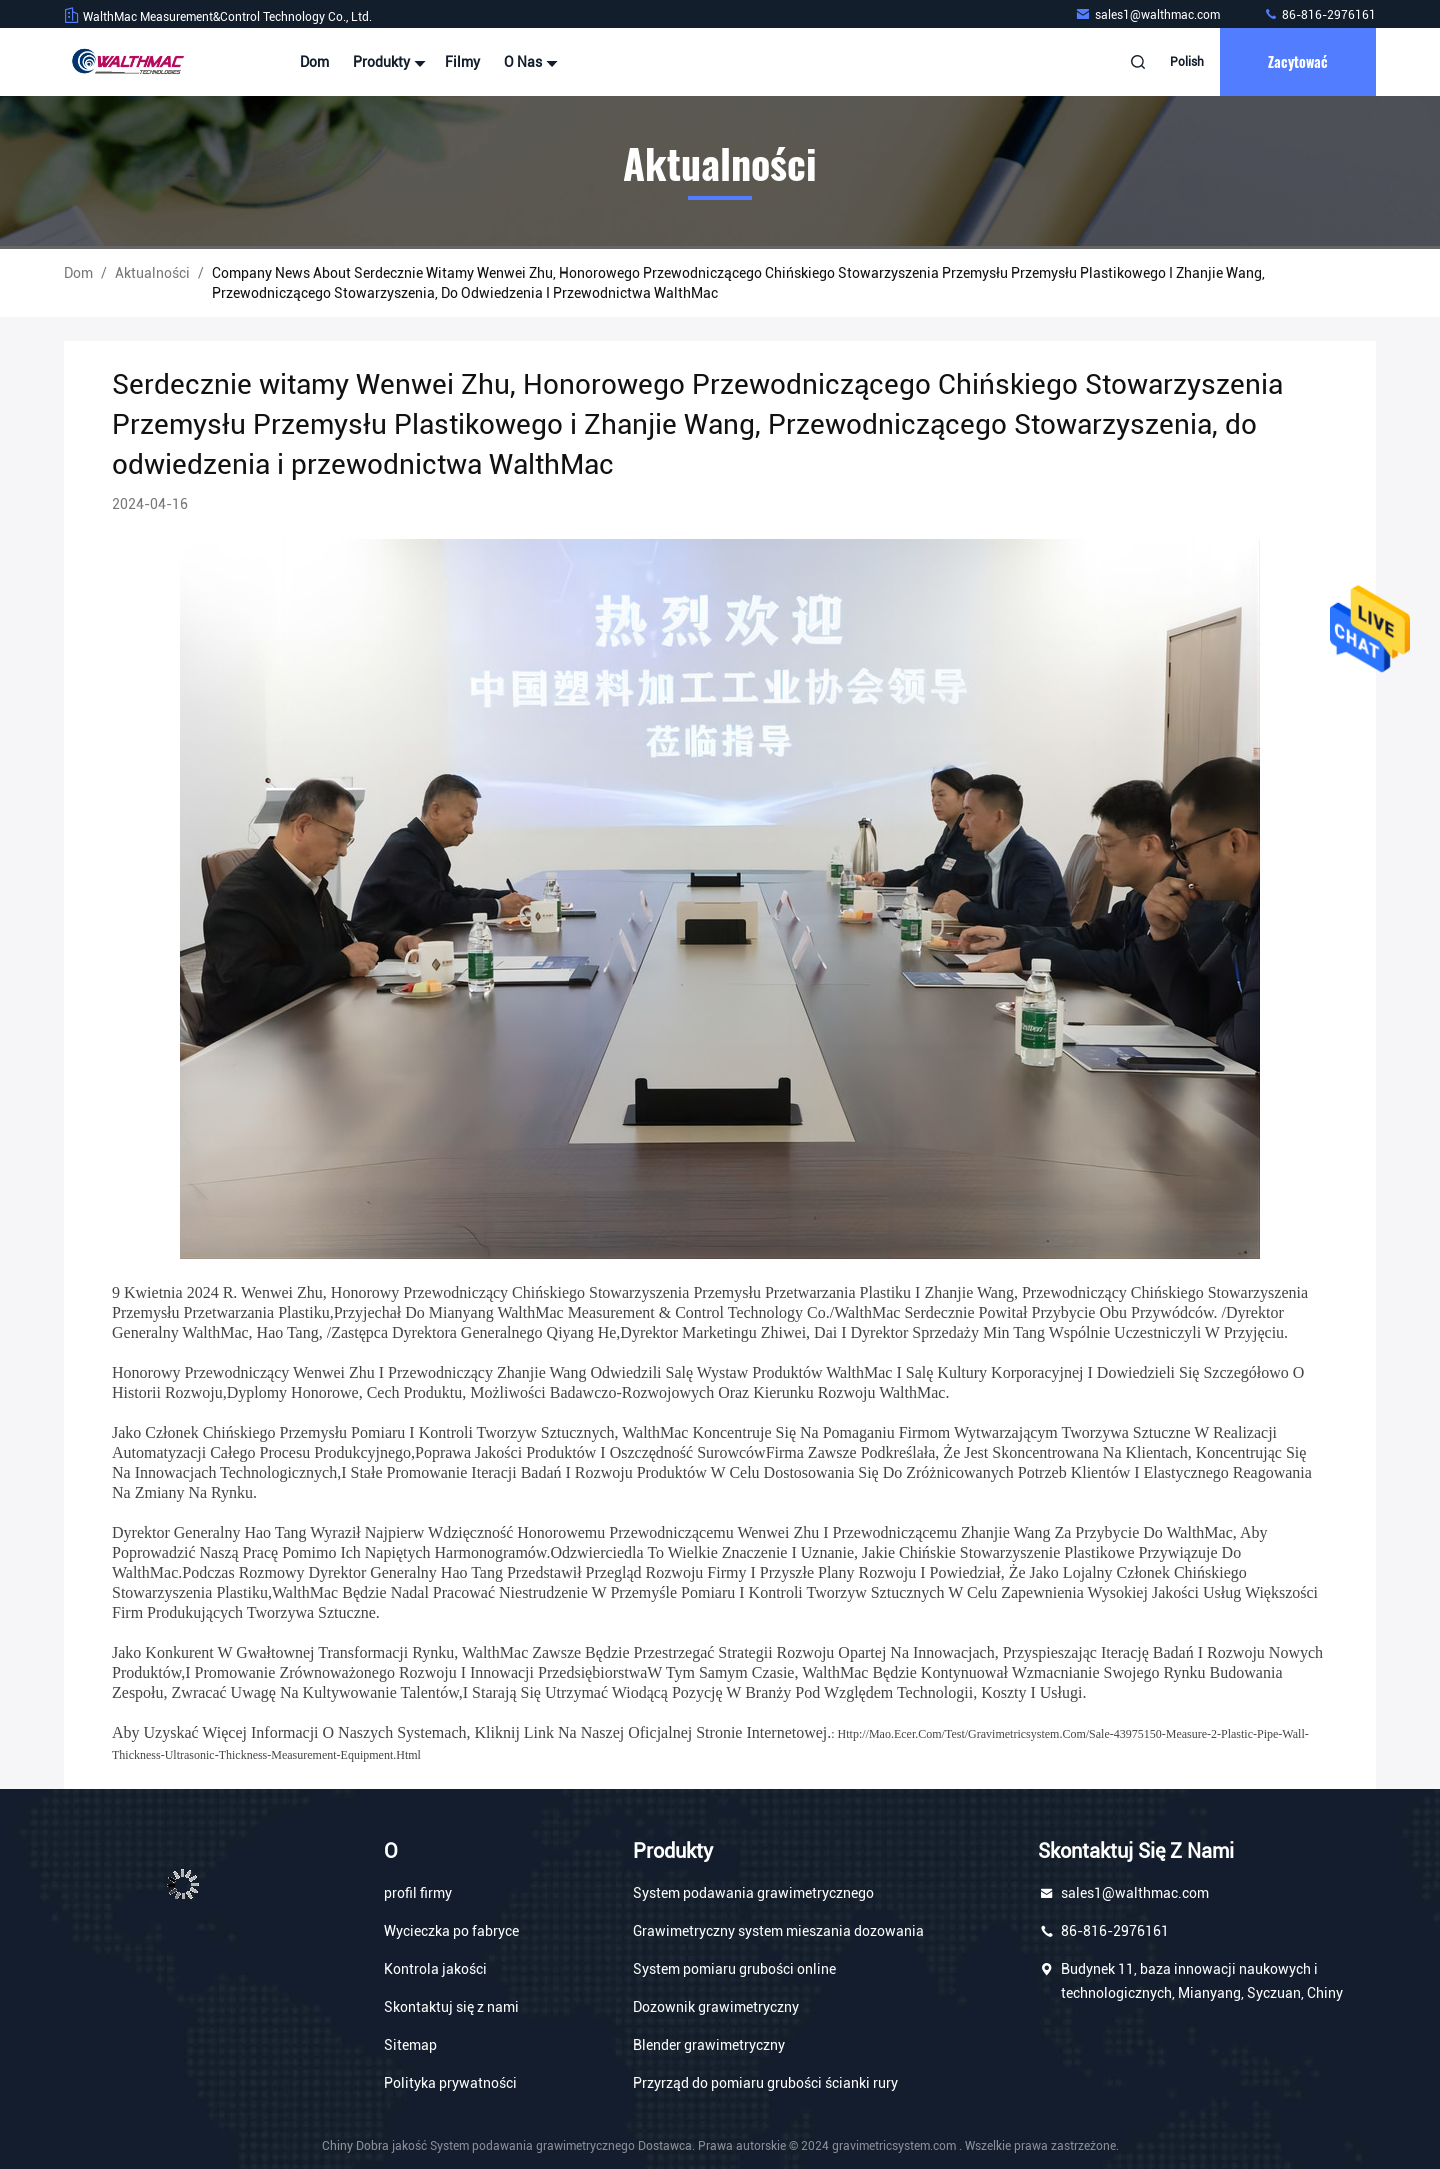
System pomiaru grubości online (734, 1969)
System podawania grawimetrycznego (753, 1893)
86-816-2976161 (1319, 15)
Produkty (387, 62)
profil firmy (418, 1893)
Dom (314, 62)
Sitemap (410, 2045)
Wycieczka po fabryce (451, 1931)
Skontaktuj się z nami (451, 2007)
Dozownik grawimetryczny (716, 2007)
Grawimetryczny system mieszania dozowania (778, 1931)
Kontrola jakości (435, 1969)
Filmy (462, 62)
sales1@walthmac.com (1149, 15)
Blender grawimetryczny (709, 2045)
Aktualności (152, 273)
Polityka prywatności (450, 2083)
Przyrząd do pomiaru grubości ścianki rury (765, 2083)
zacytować (1298, 61)
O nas (528, 62)
